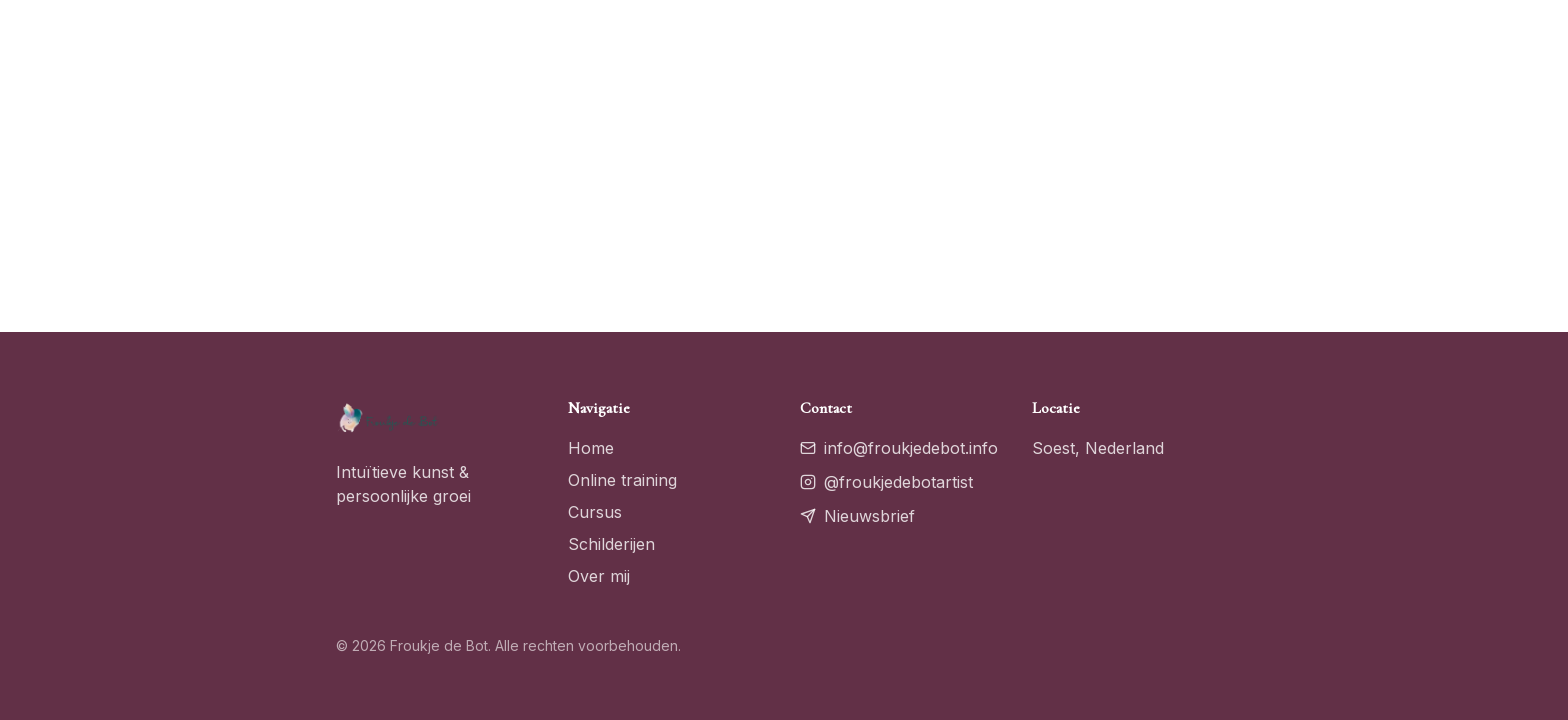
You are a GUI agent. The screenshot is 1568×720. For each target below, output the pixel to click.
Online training (622, 480)
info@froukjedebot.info (899, 448)
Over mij (599, 576)
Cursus (595, 512)
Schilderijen (611, 544)
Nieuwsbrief (857, 516)
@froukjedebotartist (886, 482)
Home (591, 448)
